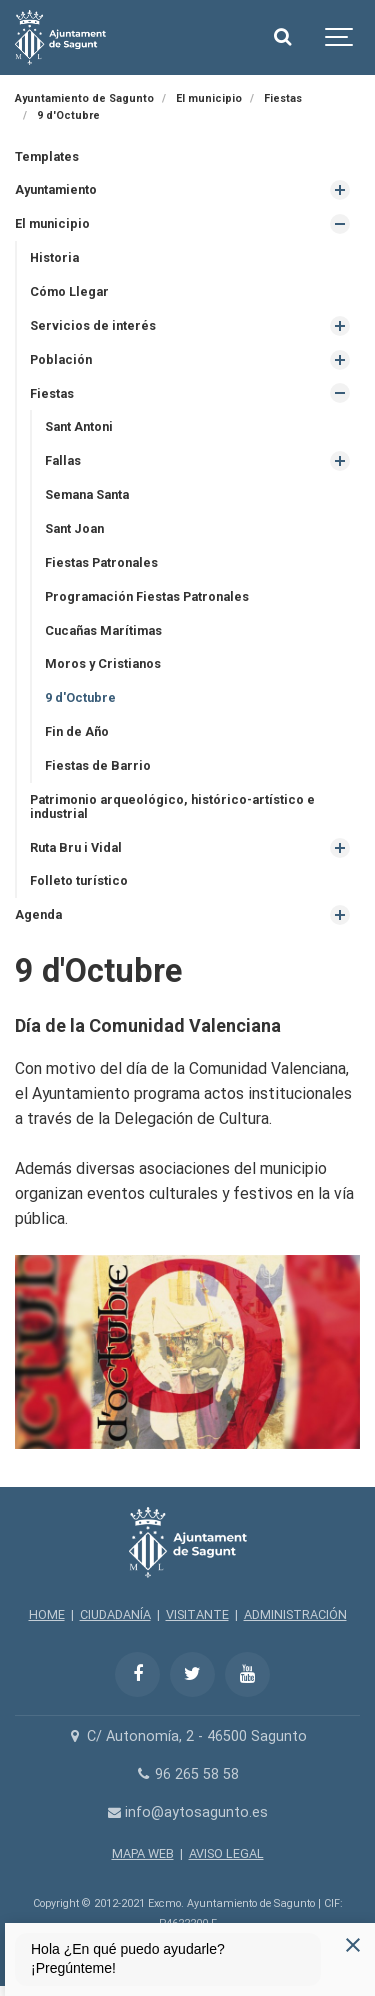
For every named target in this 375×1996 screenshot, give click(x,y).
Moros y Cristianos (103, 663)
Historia (54, 257)
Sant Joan (74, 528)
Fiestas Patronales (101, 562)
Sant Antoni (79, 426)
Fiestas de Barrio (98, 765)
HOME (47, 1614)
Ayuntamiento (56, 189)
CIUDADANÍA (115, 1614)
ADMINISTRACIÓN (295, 1614)
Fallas (63, 460)
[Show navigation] (340, 37)
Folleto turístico (79, 880)
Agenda (38, 914)
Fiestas (52, 393)
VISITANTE (197, 1614)
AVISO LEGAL (226, 1853)
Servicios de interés (93, 325)
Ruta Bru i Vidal (76, 847)
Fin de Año (77, 731)
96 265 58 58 (187, 1774)
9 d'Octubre (80, 697)
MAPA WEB (143, 1853)
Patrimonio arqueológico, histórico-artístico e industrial (172, 806)
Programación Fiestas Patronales (147, 596)
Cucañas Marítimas (103, 630)
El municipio (52, 223)
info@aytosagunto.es (187, 1812)
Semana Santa (87, 494)
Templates (47, 156)
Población (61, 359)
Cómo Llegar (69, 291)
